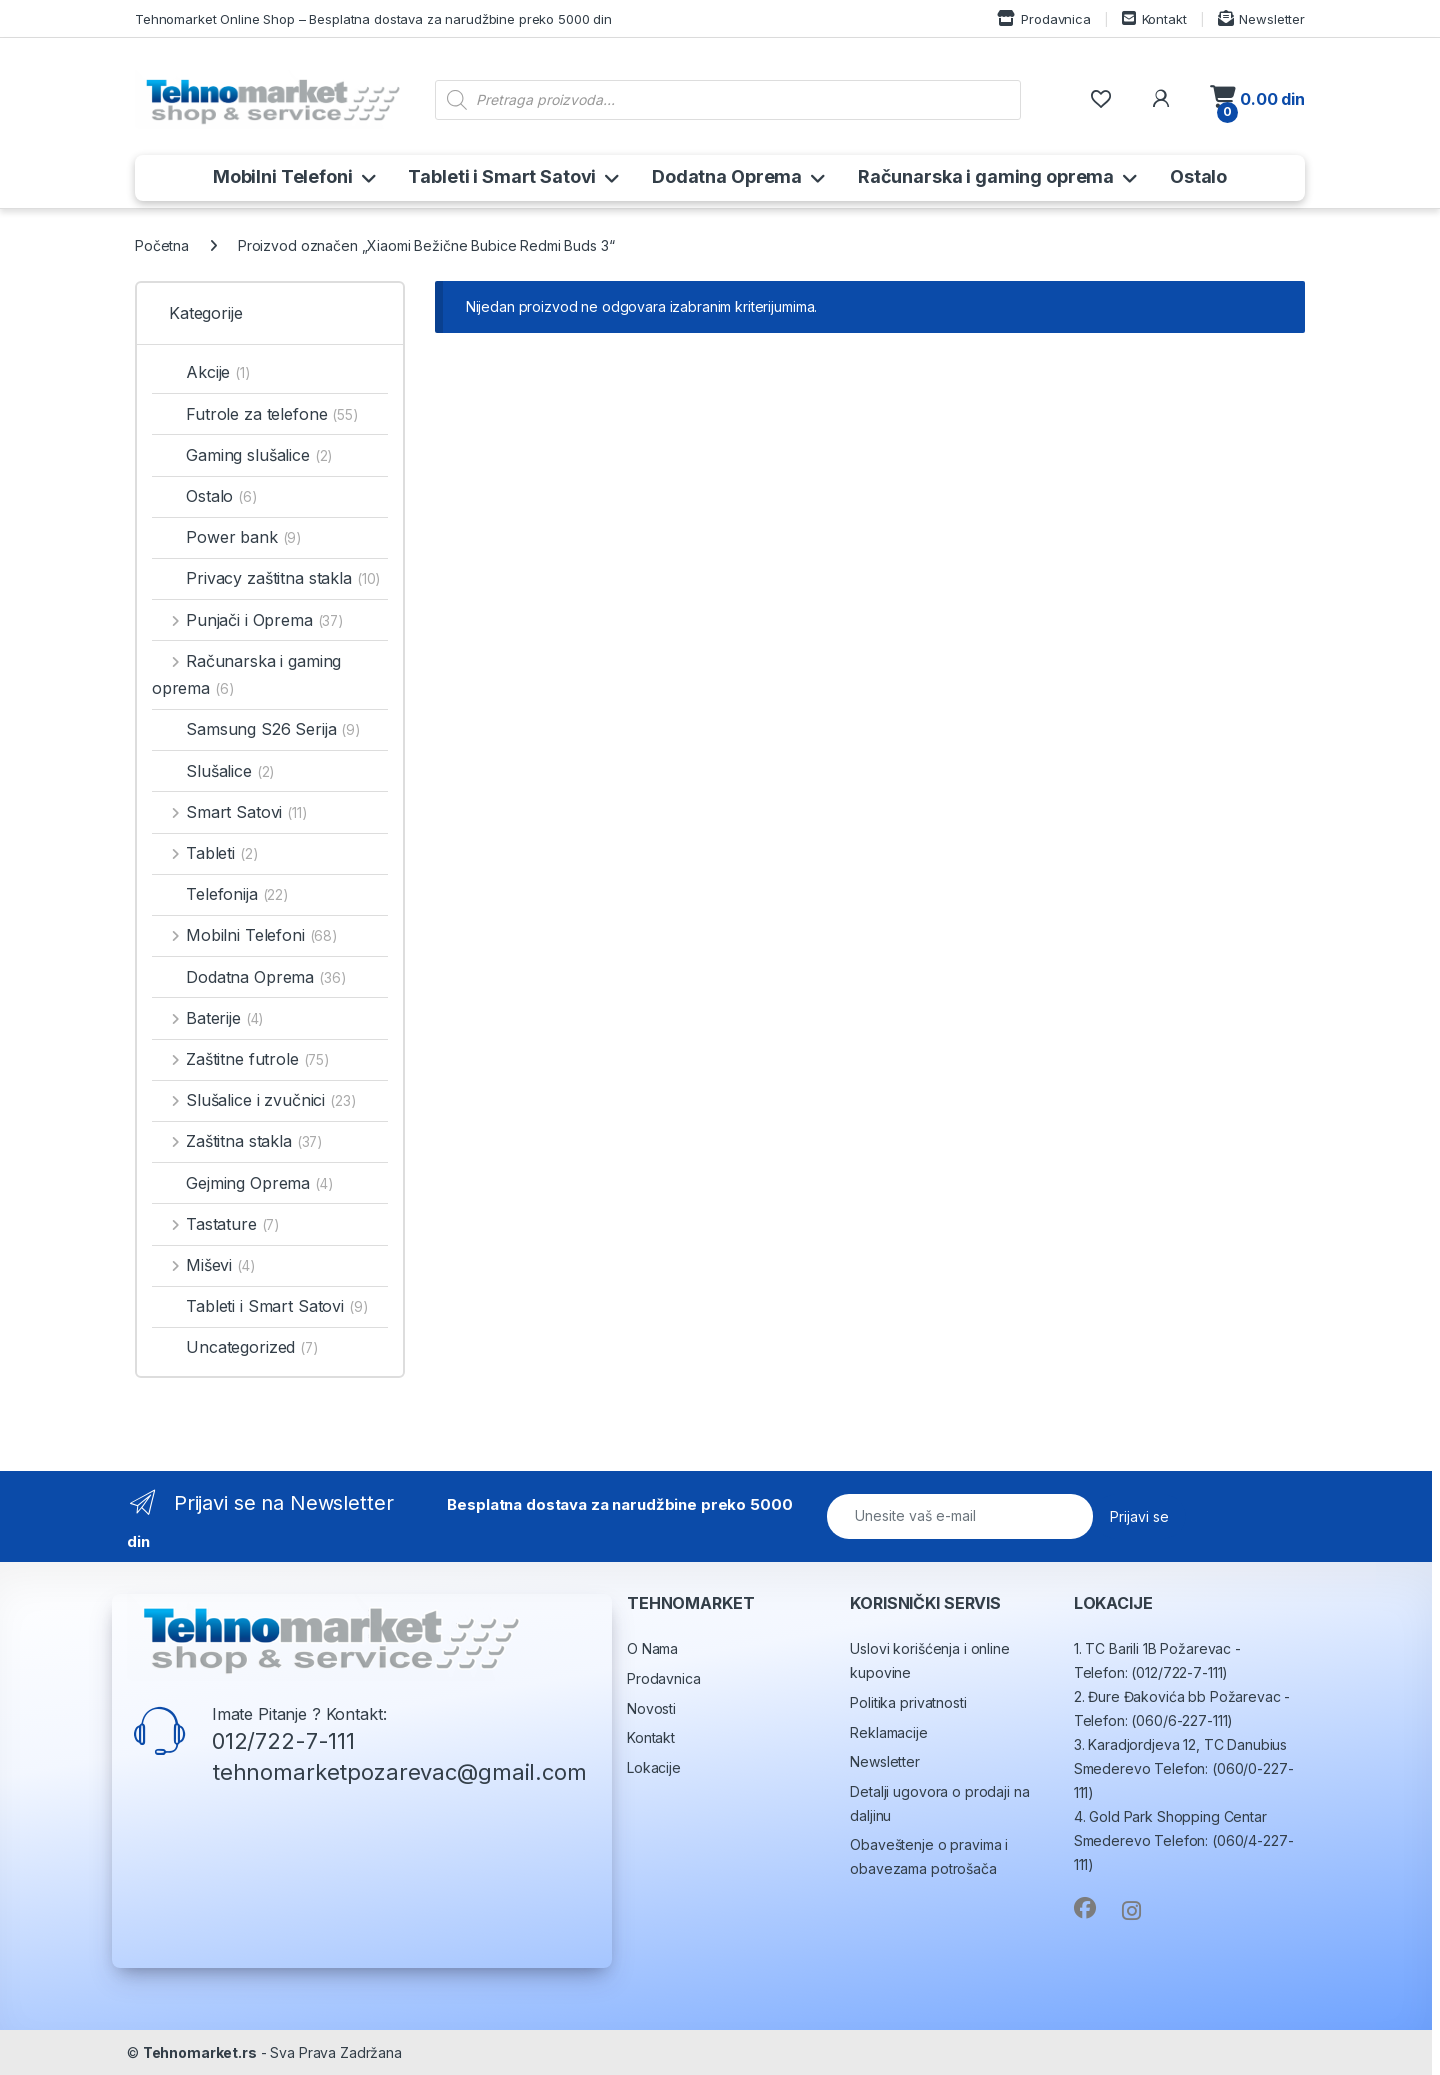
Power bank (226, 537)
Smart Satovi (229, 812)
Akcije (201, 372)
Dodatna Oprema (727, 176)
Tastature (215, 1224)
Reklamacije (888, 1732)
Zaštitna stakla (237, 1141)
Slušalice (213, 771)
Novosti (651, 1708)
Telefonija (220, 894)
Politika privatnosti (908, 1702)
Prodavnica (1043, 18)
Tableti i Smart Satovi (502, 176)
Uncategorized (235, 1347)
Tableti (205, 853)
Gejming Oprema (242, 1183)
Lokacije (654, 1767)
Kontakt (1154, 18)
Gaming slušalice (242, 455)
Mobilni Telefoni (283, 176)
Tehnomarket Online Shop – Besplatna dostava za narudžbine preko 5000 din (373, 19)
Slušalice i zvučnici (254, 1100)
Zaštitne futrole (240, 1059)
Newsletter (1261, 18)
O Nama (652, 1648)
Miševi (203, 1265)
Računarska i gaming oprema (986, 176)
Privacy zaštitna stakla (266, 578)
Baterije (207, 1018)
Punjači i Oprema (247, 620)
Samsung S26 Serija (256, 729)
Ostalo (1198, 176)
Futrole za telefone (255, 414)
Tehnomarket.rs (200, 2052)
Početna (162, 245)
